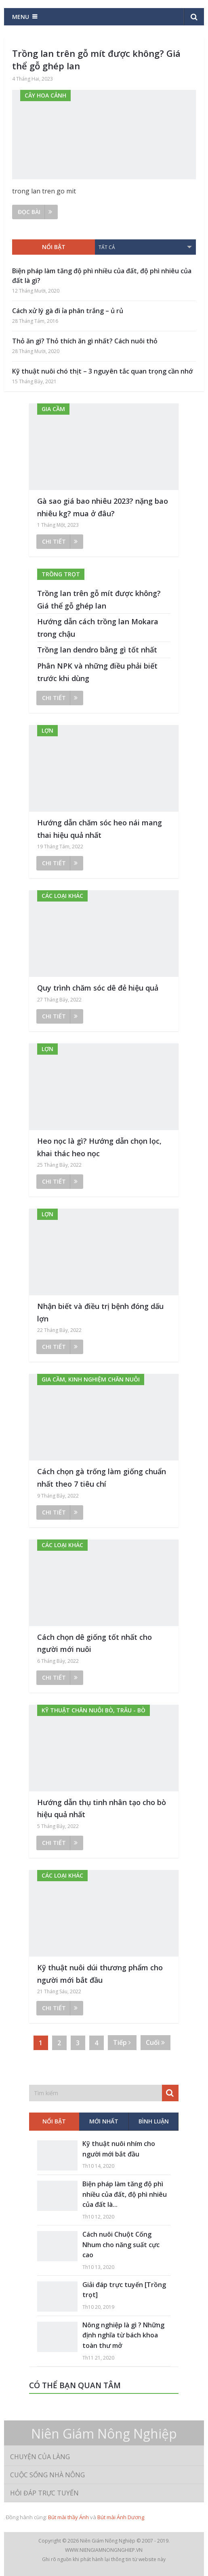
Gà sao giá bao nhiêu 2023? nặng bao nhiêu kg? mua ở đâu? (102, 507)
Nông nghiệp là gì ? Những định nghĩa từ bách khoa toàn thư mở (123, 2335)
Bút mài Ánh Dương (120, 2517)
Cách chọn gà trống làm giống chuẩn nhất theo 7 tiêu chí (101, 1478)
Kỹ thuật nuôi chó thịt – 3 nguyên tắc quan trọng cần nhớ (102, 371)
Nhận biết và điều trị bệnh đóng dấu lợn (100, 1312)
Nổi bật (53, 247)
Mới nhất (103, 2121)
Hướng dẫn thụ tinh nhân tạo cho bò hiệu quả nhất (101, 1808)
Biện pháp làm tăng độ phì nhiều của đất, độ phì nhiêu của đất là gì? (101, 275)
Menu (20, 17)
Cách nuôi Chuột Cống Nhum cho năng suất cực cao (121, 2244)
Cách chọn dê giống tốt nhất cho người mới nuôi (94, 1643)
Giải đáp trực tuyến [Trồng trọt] (124, 2290)
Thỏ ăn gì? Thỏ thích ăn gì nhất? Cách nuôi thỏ (85, 341)
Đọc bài (35, 212)
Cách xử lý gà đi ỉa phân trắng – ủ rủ (67, 310)
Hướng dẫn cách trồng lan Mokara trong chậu (97, 628)
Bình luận (154, 2121)
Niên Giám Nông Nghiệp (104, 2433)
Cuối (155, 2042)
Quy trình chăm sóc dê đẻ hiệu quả (97, 988)
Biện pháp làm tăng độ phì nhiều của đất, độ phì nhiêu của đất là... (124, 2194)
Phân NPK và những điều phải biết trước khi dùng (97, 672)
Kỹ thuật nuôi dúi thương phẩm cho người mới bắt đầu (100, 1974)
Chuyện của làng (40, 2456)
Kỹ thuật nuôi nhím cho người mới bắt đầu (118, 2148)
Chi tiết (60, 541)
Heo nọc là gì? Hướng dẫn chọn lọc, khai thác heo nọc (99, 1147)
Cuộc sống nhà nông (47, 2474)
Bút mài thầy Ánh (68, 2517)
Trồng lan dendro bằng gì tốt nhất (97, 649)
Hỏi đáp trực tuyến (44, 2493)
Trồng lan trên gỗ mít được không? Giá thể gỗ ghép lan (96, 59)
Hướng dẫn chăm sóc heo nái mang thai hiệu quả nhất (99, 829)
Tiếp (122, 2042)
